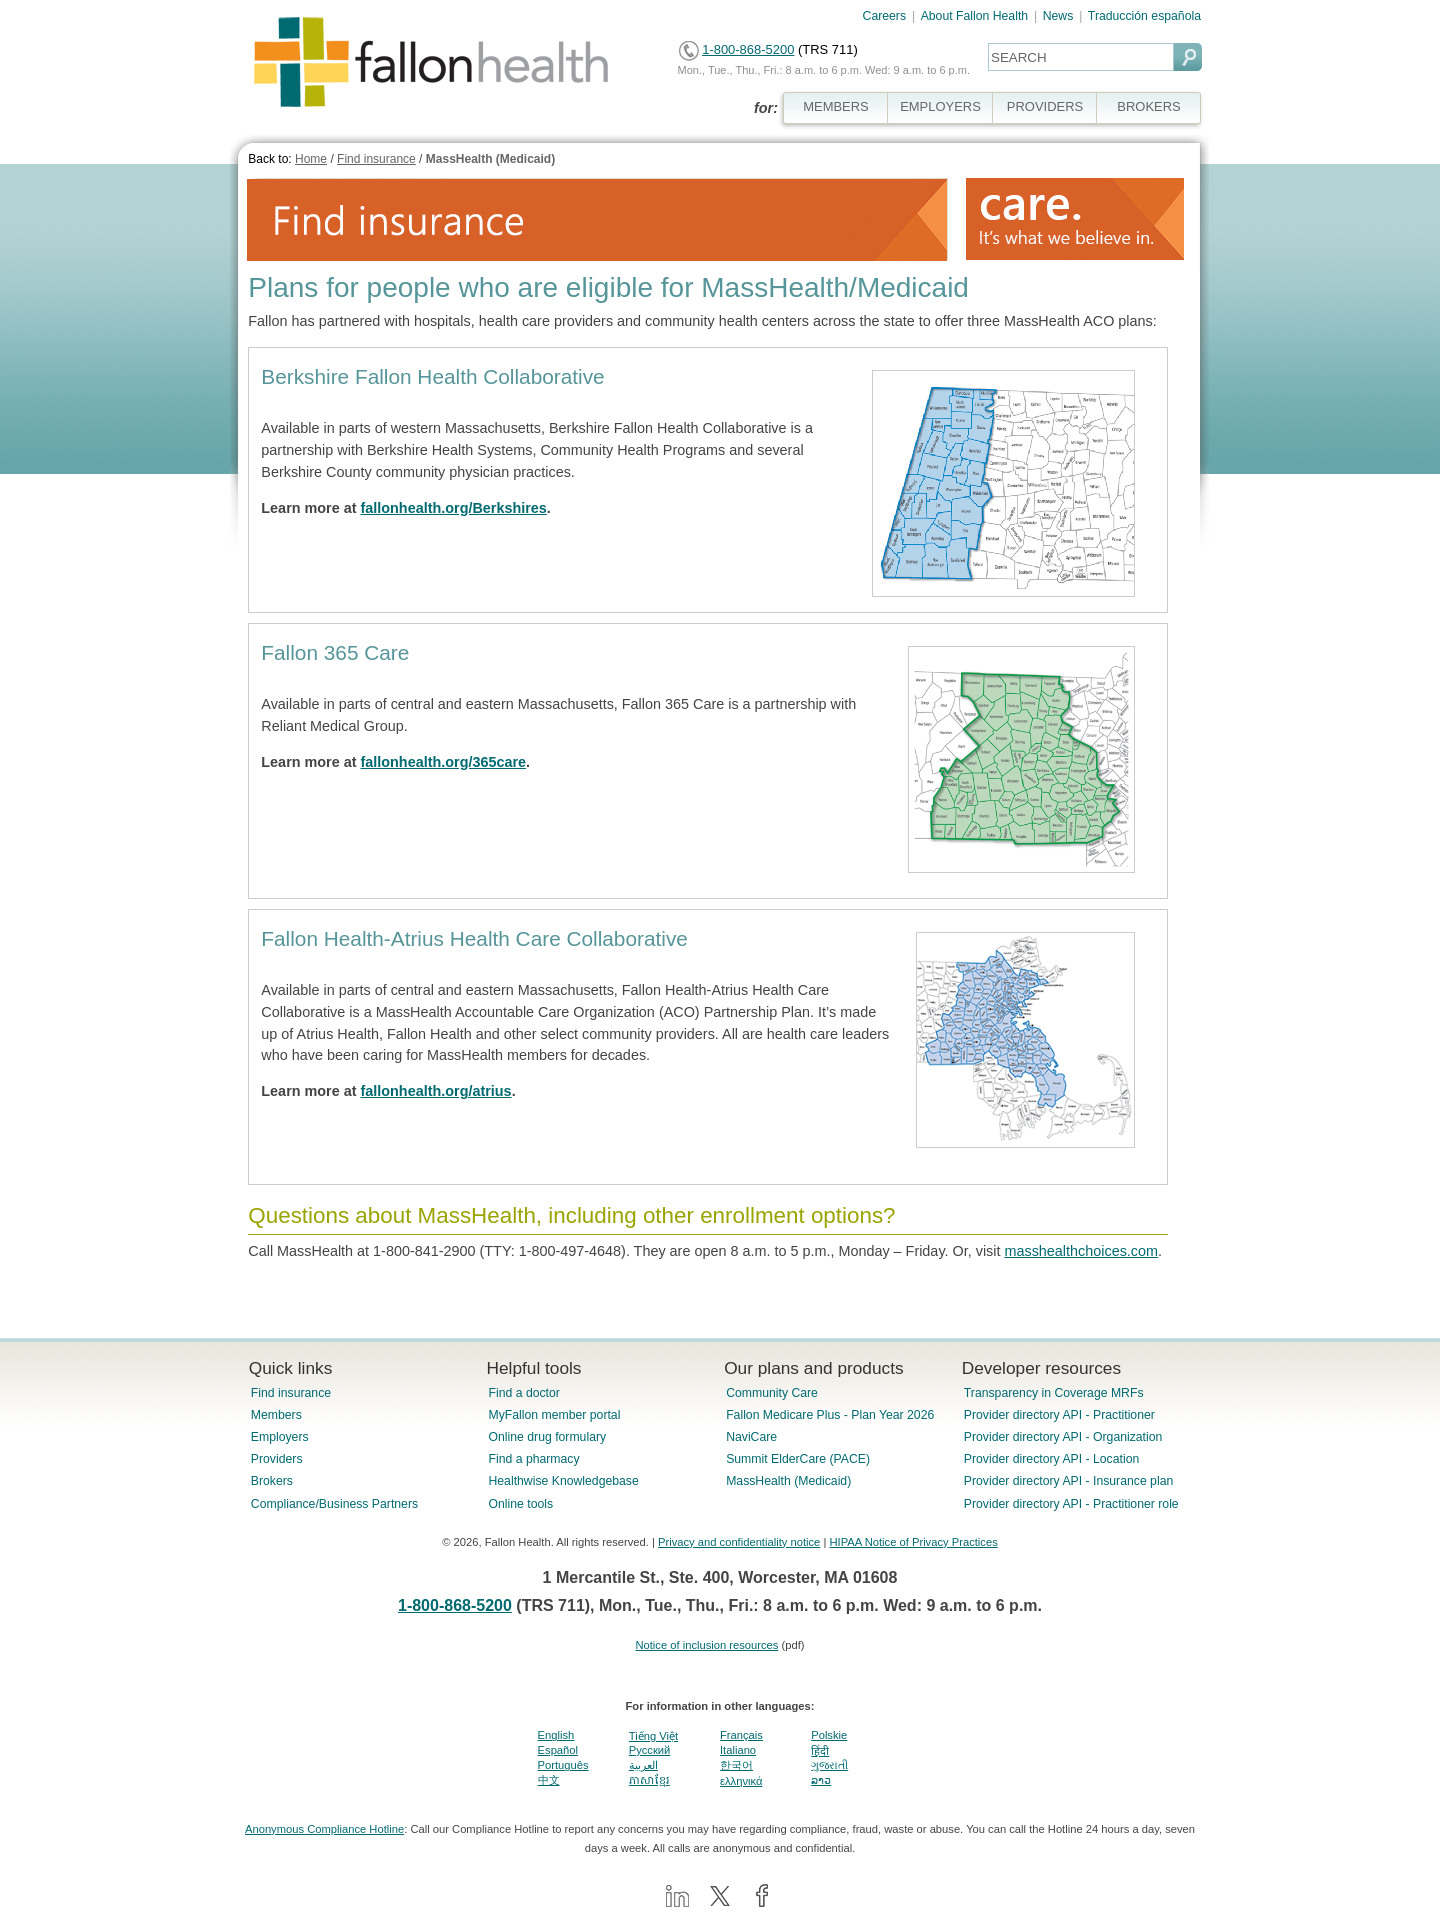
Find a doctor (523, 1393)
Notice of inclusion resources (706, 1645)
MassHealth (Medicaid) (490, 159)
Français (741, 1735)
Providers (277, 1459)
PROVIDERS (1045, 106)
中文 (549, 1780)
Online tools (520, 1504)
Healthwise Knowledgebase (563, 1481)
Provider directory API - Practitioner (1059, 1415)
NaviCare (751, 1437)
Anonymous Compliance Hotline (324, 1829)
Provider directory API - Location (1051, 1459)
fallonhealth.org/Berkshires (454, 508)
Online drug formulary (547, 1437)
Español (558, 1750)
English (556, 1735)
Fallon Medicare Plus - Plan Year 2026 (830, 1415)
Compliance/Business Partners (334, 1504)
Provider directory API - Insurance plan (1068, 1481)
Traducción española (1144, 16)
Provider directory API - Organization (1063, 1437)
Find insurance (376, 159)
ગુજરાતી (829, 1765)
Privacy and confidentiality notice (739, 1542)
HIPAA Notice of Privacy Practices (913, 1542)
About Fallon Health (974, 16)
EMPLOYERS (940, 106)
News (1058, 16)
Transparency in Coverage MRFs (1054, 1393)
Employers (280, 1437)
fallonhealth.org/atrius (436, 1091)
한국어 (736, 1765)
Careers (885, 16)
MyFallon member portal (554, 1415)
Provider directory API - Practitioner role (1071, 1504)
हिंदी (820, 1751)
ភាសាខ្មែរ (649, 1780)
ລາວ (821, 1780)
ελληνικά (741, 1781)
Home (311, 159)
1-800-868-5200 (748, 49)
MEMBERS (836, 106)
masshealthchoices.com (1081, 1251)
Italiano (738, 1750)
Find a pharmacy (533, 1459)
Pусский (650, 1750)
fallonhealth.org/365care (444, 762)
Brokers (272, 1481)
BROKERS (1148, 106)
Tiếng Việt (653, 1736)
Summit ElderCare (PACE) (798, 1459)
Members (276, 1415)
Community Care (772, 1393)
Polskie (829, 1735)
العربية (643, 1765)
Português (563, 1765)
